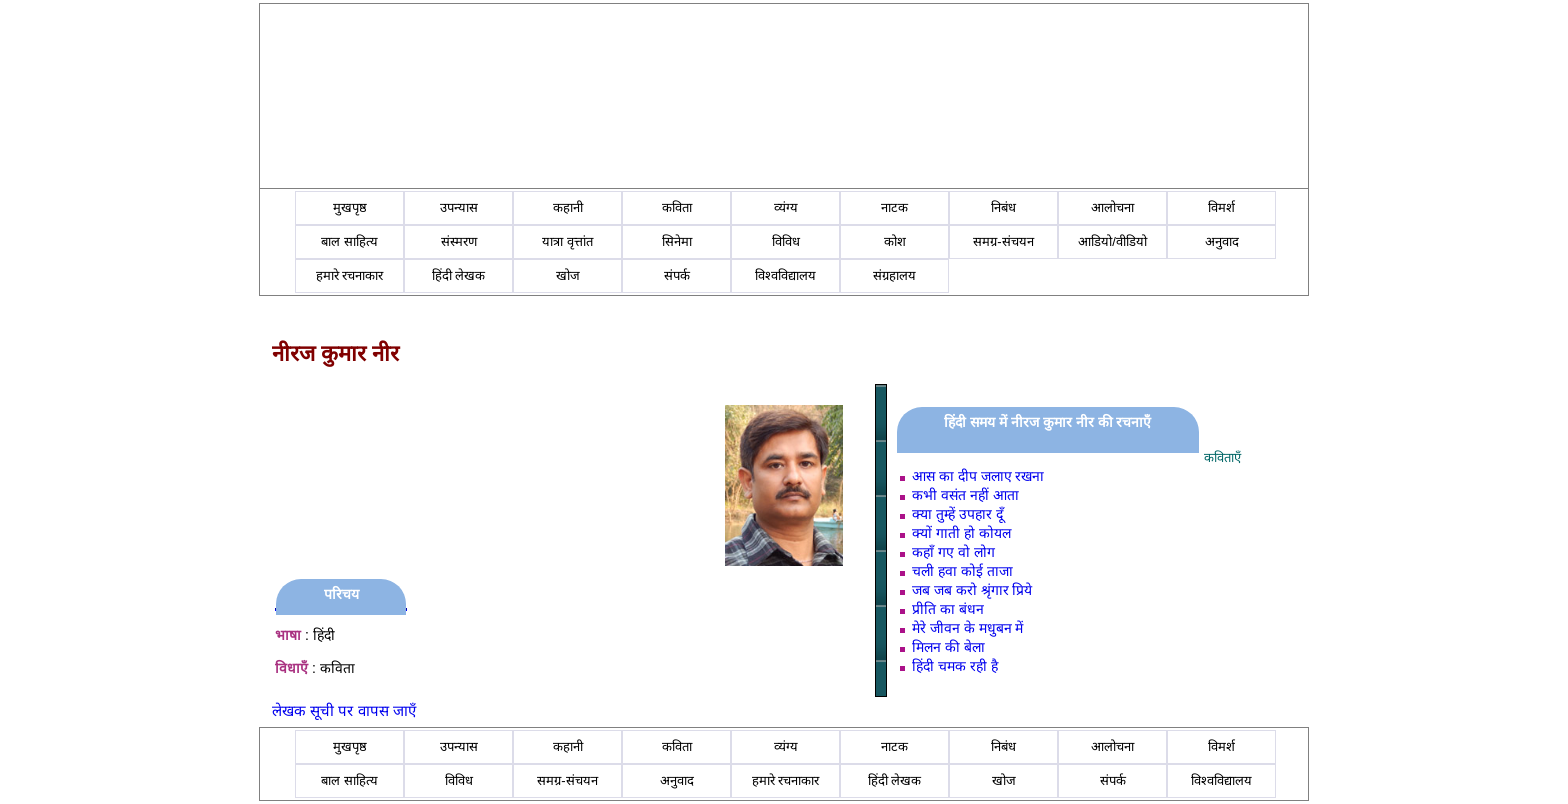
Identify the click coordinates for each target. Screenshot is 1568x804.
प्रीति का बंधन (948, 609)
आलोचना (1112, 207)
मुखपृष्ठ (350, 207)
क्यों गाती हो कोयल (961, 533)
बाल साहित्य (349, 241)
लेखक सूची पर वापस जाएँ (344, 710)
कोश (895, 241)
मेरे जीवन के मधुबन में (968, 628)
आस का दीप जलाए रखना (978, 476)
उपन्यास (459, 207)
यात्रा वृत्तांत (567, 241)
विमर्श (1221, 207)
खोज (568, 275)
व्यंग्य (786, 207)
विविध (786, 241)
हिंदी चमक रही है (955, 666)
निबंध (1003, 207)
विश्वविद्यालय (785, 275)
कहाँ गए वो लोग (953, 552)
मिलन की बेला (948, 647)
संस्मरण (459, 241)
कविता (677, 207)
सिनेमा (677, 241)
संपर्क (677, 275)
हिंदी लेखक (459, 275)
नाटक (894, 207)
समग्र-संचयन (1003, 241)
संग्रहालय (894, 275)
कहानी (568, 207)
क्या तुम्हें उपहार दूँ (957, 514)
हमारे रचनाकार (350, 275)
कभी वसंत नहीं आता (965, 495)
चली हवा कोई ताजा (962, 571)
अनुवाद (1222, 241)
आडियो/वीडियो (1112, 241)
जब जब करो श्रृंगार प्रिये (972, 590)
